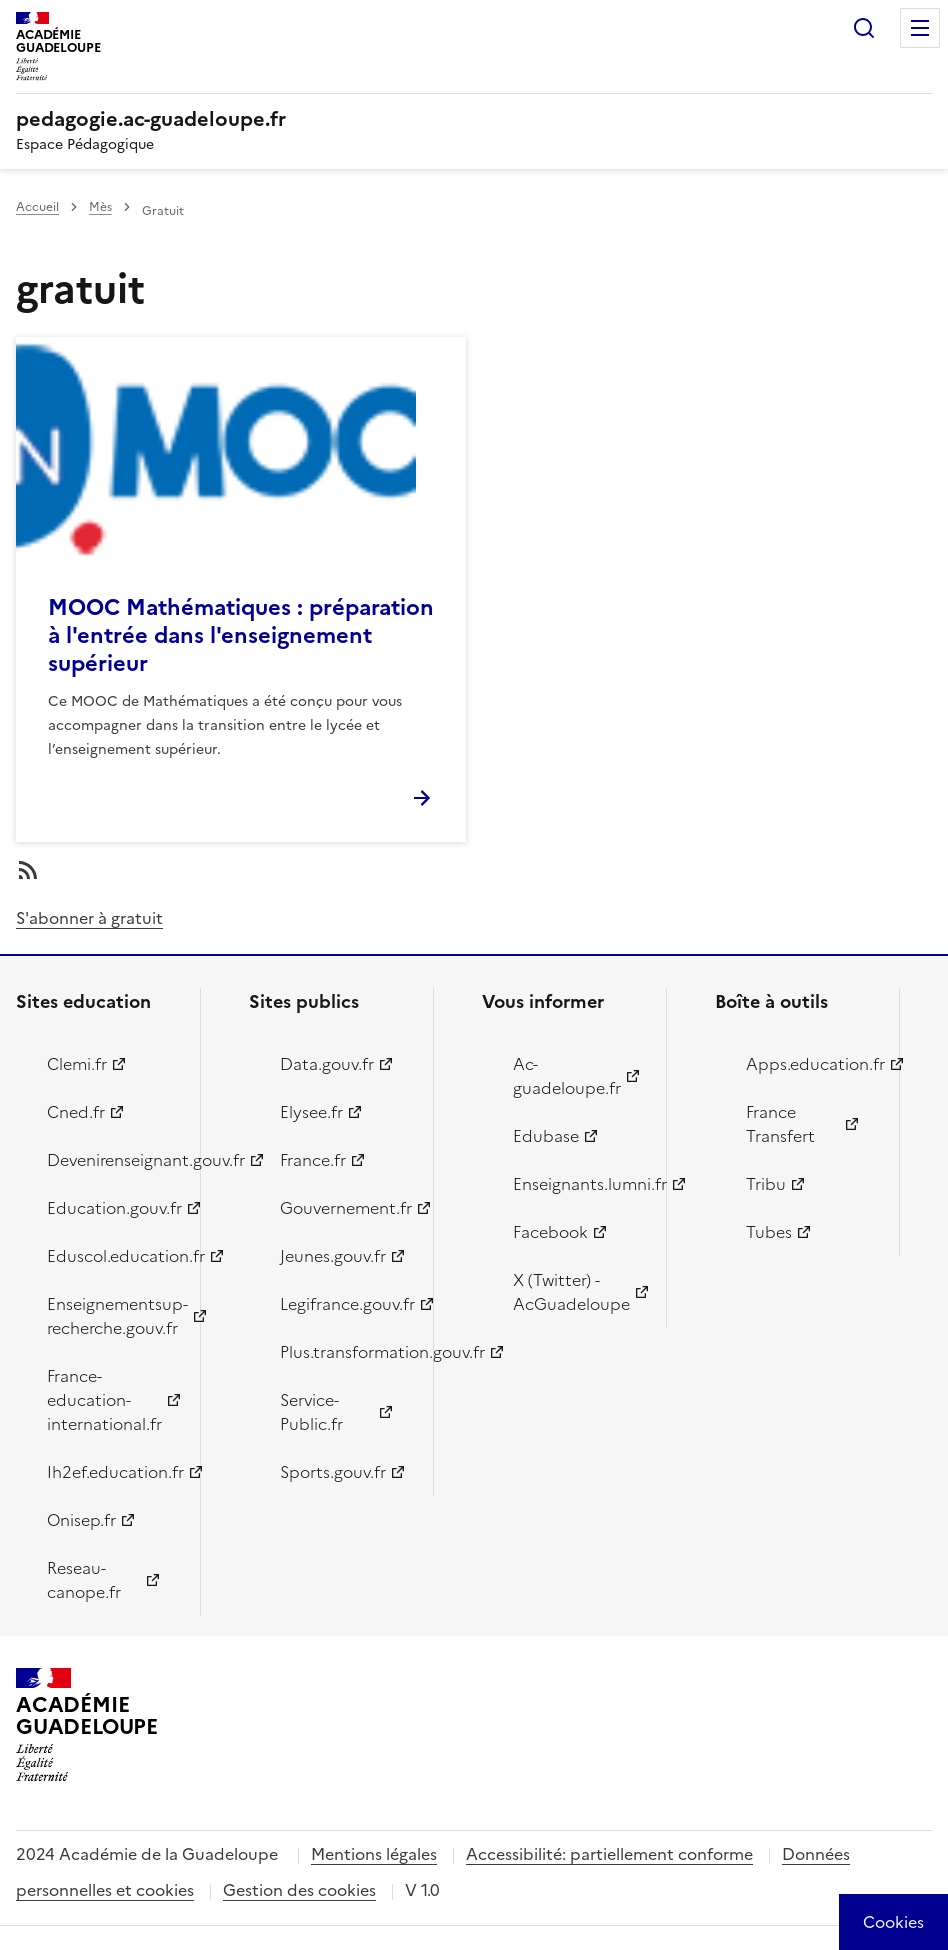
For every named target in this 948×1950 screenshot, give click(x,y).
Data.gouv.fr (327, 1064)
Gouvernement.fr (345, 1208)
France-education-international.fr (104, 1400)
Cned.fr (76, 1112)
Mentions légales (374, 1854)
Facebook (550, 1232)
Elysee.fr (311, 1112)
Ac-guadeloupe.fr (567, 1076)
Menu (920, 28)
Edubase (546, 1136)
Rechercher (864, 28)
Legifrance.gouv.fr (345, 1304)
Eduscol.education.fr (112, 1256)
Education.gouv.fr (112, 1208)
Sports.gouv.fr (333, 1472)
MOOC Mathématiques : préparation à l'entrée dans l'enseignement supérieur (241, 635)
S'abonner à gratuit (89, 918)
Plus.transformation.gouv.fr (345, 1352)
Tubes (769, 1232)
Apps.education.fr (811, 1064)
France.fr (313, 1160)
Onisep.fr (81, 1520)
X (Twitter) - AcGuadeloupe (571, 1292)
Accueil (37, 207)
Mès (100, 207)
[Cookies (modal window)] (893, 1922)
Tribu (766, 1184)
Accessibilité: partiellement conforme (609, 1854)
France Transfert (780, 1124)
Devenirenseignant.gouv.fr (112, 1160)
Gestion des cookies (299, 1890)
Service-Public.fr (311, 1412)
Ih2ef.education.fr (112, 1472)
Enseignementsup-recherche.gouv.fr (112, 1316)
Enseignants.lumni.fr (578, 1184)
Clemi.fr (77, 1064)
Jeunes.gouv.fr (333, 1256)
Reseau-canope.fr (84, 1580)
